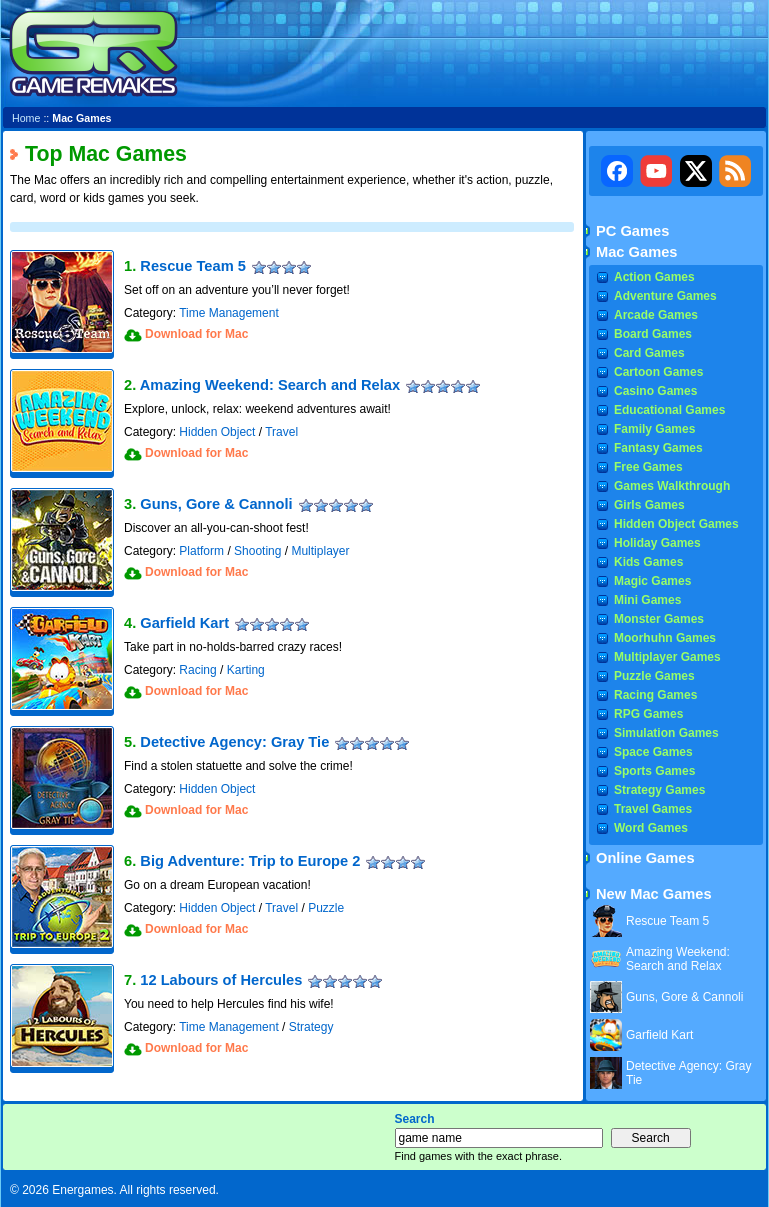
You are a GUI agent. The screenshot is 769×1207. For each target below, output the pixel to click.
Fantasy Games (658, 448)
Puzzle (326, 908)
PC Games (632, 231)
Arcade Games (656, 315)
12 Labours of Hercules (221, 980)
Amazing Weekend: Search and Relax (270, 385)
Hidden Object (217, 432)
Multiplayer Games (667, 657)
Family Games (654, 429)
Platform (201, 551)
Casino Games (655, 391)
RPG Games (648, 714)
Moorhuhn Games (665, 638)
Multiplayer (320, 551)
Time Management (229, 313)
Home (26, 118)
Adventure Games (665, 296)
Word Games (651, 828)
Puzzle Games (654, 676)
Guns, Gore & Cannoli (216, 504)
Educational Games (669, 410)
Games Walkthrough (672, 486)
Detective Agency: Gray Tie (234, 742)
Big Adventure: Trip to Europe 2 (250, 861)
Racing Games (655, 695)
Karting (246, 670)
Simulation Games (666, 733)
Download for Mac (196, 334)
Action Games (654, 277)
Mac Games (636, 252)
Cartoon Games (658, 372)
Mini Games (647, 600)
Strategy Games (659, 790)
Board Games (653, 334)
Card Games (649, 353)
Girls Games (649, 505)
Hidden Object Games (676, 524)
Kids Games (648, 562)
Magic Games (652, 581)
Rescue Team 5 (193, 266)
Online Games (645, 858)
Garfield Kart (184, 623)
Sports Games (654, 771)
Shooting (257, 551)
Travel (281, 432)
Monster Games (659, 619)
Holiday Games (657, 543)
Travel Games (653, 809)
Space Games (653, 752)
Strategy (311, 1027)
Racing (197, 670)
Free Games (648, 467)
